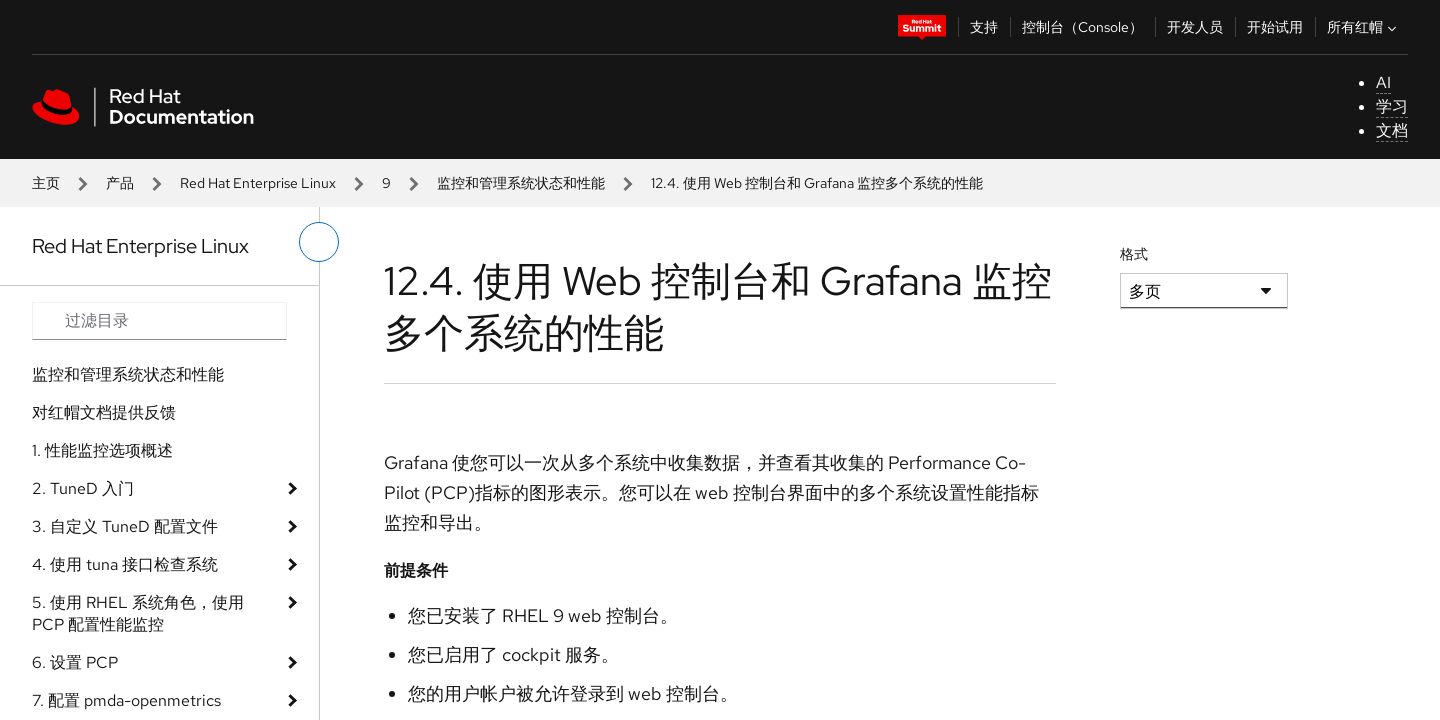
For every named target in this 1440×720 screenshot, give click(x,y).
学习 (1392, 106)
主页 (46, 183)
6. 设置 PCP (75, 662)
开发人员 (1195, 27)
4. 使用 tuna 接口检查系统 (125, 564)
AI (1383, 82)
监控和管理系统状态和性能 (521, 183)
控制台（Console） (1082, 27)
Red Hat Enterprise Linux (258, 183)
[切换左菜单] (319, 242)
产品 (120, 183)
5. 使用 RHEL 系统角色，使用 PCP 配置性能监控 (138, 613)
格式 (1134, 254)
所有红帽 (1364, 27)
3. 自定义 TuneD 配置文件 (125, 526)
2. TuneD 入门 (83, 488)
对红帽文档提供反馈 (104, 412)
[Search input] (159, 321)
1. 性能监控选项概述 (102, 450)
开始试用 (1275, 27)
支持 (984, 27)
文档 (1392, 130)
